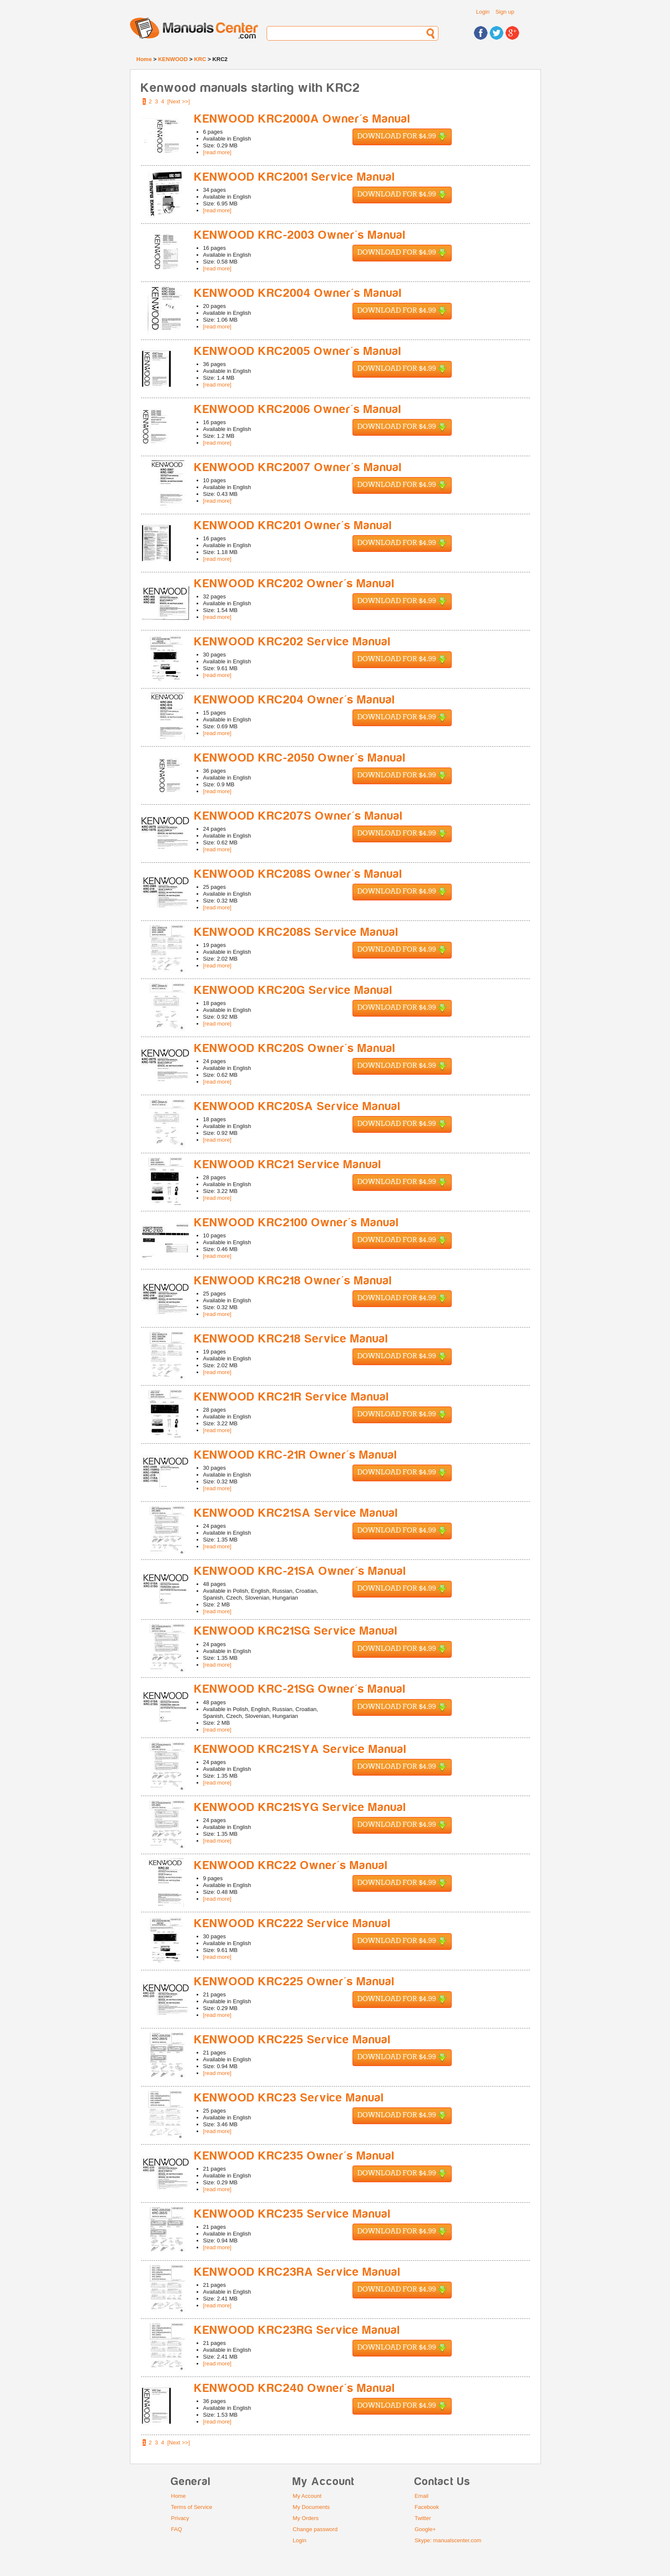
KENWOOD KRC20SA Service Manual (297, 1106)
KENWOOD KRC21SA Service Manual (296, 1513)
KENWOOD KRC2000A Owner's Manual (302, 119)
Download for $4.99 (402, 137)
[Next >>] (179, 101)
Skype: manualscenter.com (447, 2540)
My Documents (311, 2507)
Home (144, 59)
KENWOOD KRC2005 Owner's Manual (298, 351)
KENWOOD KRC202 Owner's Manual (294, 583)
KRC (200, 59)
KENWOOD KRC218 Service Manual (291, 1338)
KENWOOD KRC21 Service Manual (288, 1164)
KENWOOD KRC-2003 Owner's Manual (300, 235)
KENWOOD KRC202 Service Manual (292, 641)
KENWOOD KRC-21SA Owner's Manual (300, 1571)
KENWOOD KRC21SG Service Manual (296, 1631)
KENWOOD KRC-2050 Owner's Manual (300, 758)
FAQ (176, 2529)
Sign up (504, 12)
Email (421, 2496)
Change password (315, 2529)
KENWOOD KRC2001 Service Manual (294, 177)
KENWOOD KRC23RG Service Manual (297, 2330)
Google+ (425, 2529)
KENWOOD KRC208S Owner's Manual (298, 874)
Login (483, 12)
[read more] (217, 152)
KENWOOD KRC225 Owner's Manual (294, 1981)
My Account (307, 2496)
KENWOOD (173, 59)
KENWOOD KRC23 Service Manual (289, 2097)
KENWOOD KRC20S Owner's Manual (295, 1048)
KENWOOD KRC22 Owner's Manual (291, 1865)
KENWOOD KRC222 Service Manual (292, 1923)
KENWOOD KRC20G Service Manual (293, 990)
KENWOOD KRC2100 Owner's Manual (296, 1222)
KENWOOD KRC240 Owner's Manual (294, 2388)
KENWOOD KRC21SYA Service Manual (300, 1749)
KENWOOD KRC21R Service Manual (291, 1397)
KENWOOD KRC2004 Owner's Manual (298, 293)
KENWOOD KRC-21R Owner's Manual (295, 1455)
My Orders (306, 2518)
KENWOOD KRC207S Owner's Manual (298, 816)
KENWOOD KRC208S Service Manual (296, 932)
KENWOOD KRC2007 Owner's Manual (298, 467)
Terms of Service (191, 2507)
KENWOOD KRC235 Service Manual (292, 2214)
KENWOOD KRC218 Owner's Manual (293, 1280)
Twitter (422, 2518)
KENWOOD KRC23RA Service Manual (297, 2272)
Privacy (180, 2518)
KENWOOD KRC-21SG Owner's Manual (300, 1689)
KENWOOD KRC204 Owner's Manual (294, 699)
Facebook (426, 2507)
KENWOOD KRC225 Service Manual (292, 2039)
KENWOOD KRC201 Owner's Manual (293, 525)
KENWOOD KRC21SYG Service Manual (300, 1807)
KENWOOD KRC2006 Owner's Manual (298, 409)
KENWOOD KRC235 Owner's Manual (294, 2156)
